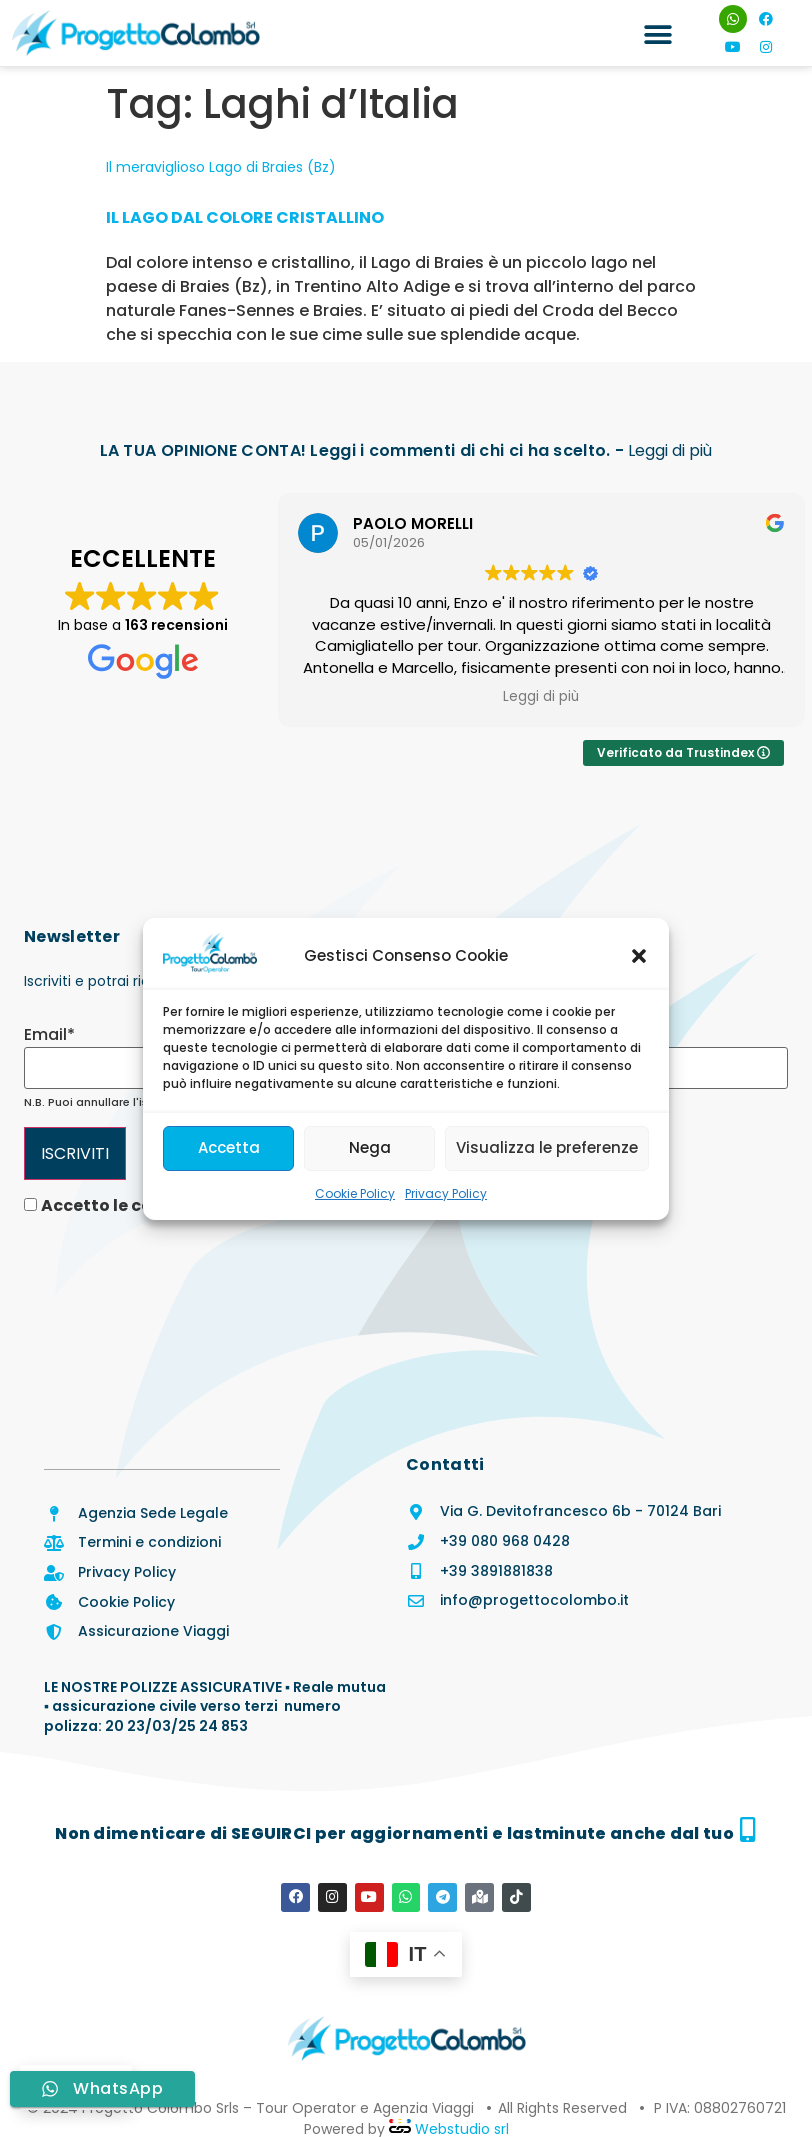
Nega (370, 1147)
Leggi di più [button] (549, 697)
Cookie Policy (355, 1193)
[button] (639, 956)
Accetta (229, 1147)
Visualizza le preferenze (547, 1147)
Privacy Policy (446, 1193)
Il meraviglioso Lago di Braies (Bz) (221, 167)
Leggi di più (670, 450)
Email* (49, 1035)
